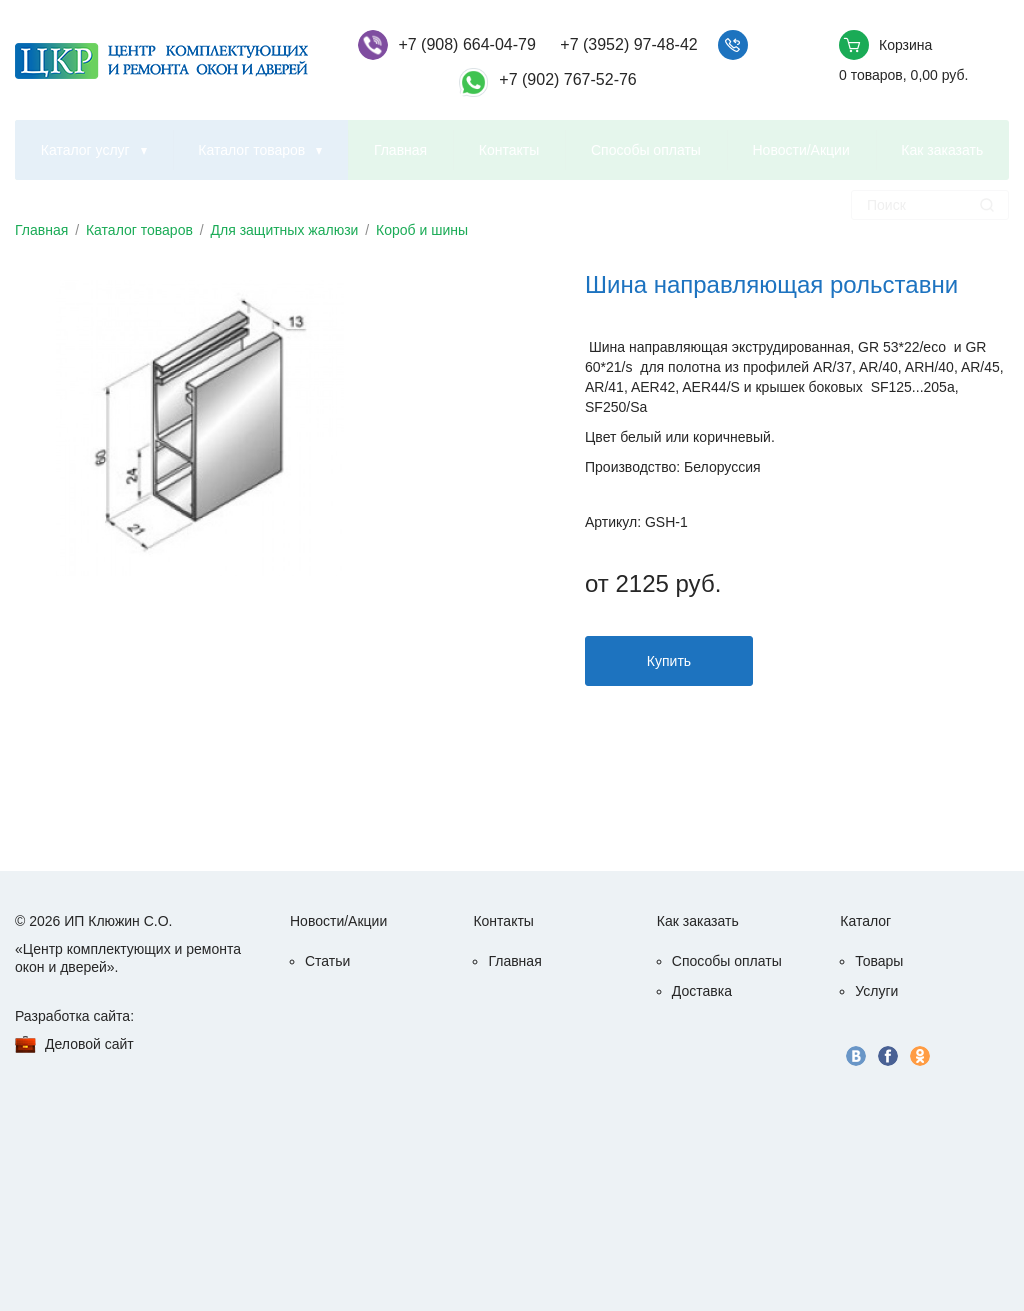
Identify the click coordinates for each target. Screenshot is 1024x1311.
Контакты (509, 150)
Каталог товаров (251, 150)
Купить (669, 661)
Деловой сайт (89, 1044)
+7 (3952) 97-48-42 (628, 44)
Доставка (702, 991)
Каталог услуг (85, 150)
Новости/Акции (801, 150)
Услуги (876, 991)
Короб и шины (422, 230)
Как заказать (942, 150)
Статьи (327, 961)
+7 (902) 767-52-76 (567, 79)
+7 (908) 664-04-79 (466, 44)
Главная (400, 150)
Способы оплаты (646, 150)
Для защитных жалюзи (285, 230)
